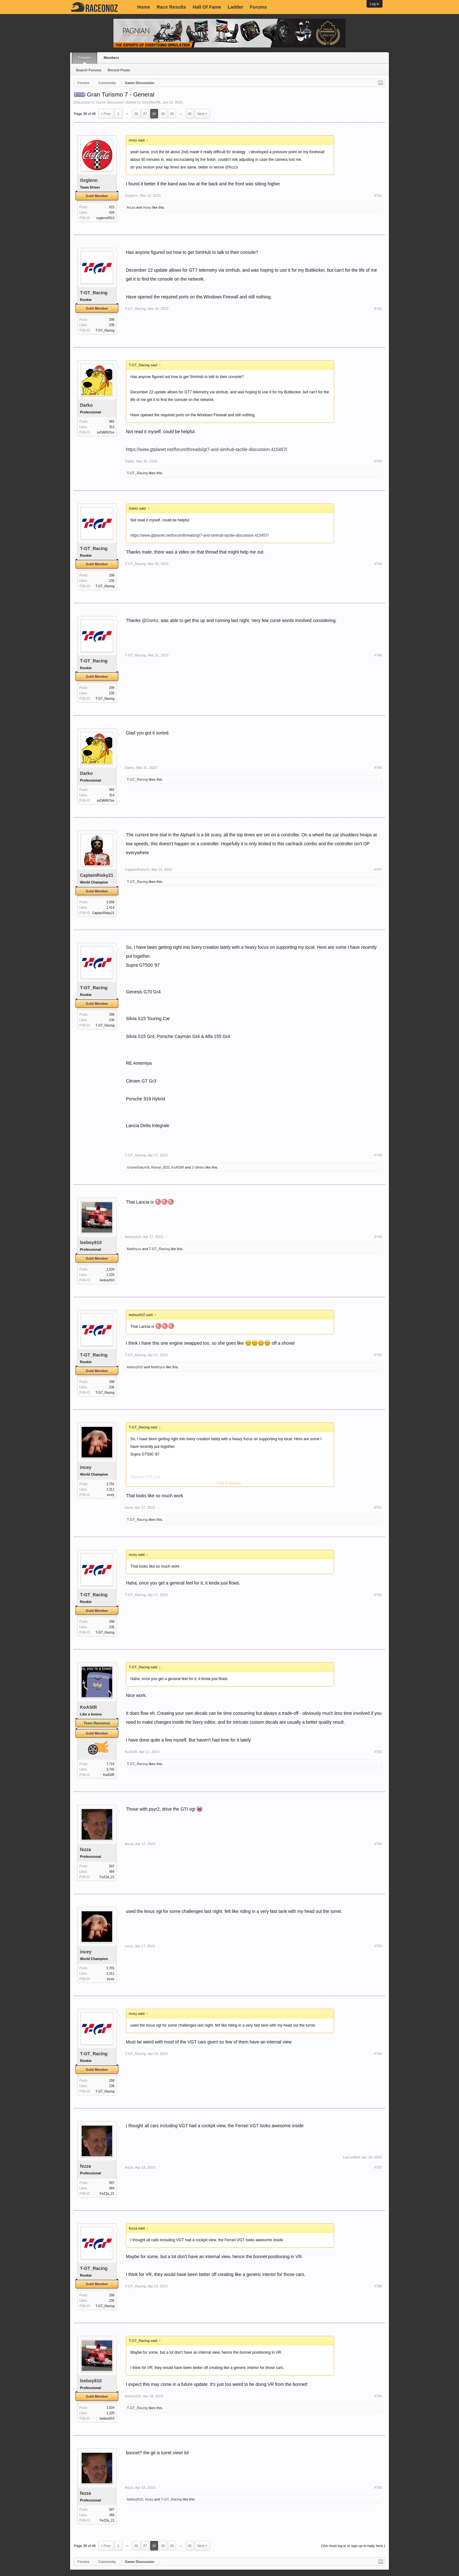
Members (111, 58)
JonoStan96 (151, 102)
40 (172, 114)
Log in (374, 4)
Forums (258, 7)
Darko (86, 405)
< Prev (106, 114)
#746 (378, 767)
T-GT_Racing (93, 292)
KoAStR (177, 1167)
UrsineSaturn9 (138, 1167)
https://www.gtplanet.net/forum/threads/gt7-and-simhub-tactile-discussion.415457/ (206, 449)
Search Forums (88, 70)
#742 (378, 309)
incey (147, 207)
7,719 (110, 1764)
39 (163, 114)
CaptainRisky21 (96, 875)
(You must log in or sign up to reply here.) (353, 2546)
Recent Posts (119, 70)
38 (154, 114)
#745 (378, 655)
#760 (378, 2487)
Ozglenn (89, 180)
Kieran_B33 (160, 1167)
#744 (378, 564)
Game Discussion (110, 102)
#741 (378, 195)
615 (111, 207)
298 (111, 319)
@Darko (150, 620)
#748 (378, 1155)
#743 (378, 461)
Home (143, 7)
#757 (378, 2167)
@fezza (231, 167)
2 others (198, 1167)
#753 (378, 1752)
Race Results (171, 7)
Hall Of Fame (207, 7)
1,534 (110, 1269)
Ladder (235, 7)
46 (190, 114)
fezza (131, 207)
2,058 (110, 902)
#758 (378, 2286)
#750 (378, 1355)
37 (145, 114)
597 (111, 1866)
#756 (378, 2054)
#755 (378, 1946)
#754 (378, 1844)
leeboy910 (91, 1242)
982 (111, 421)
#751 (378, 1507)
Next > (202, 114)
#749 (378, 1237)
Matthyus (134, 1249)
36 (136, 114)
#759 (378, 2396)
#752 (378, 1595)
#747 (378, 869)
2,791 (110, 1484)
